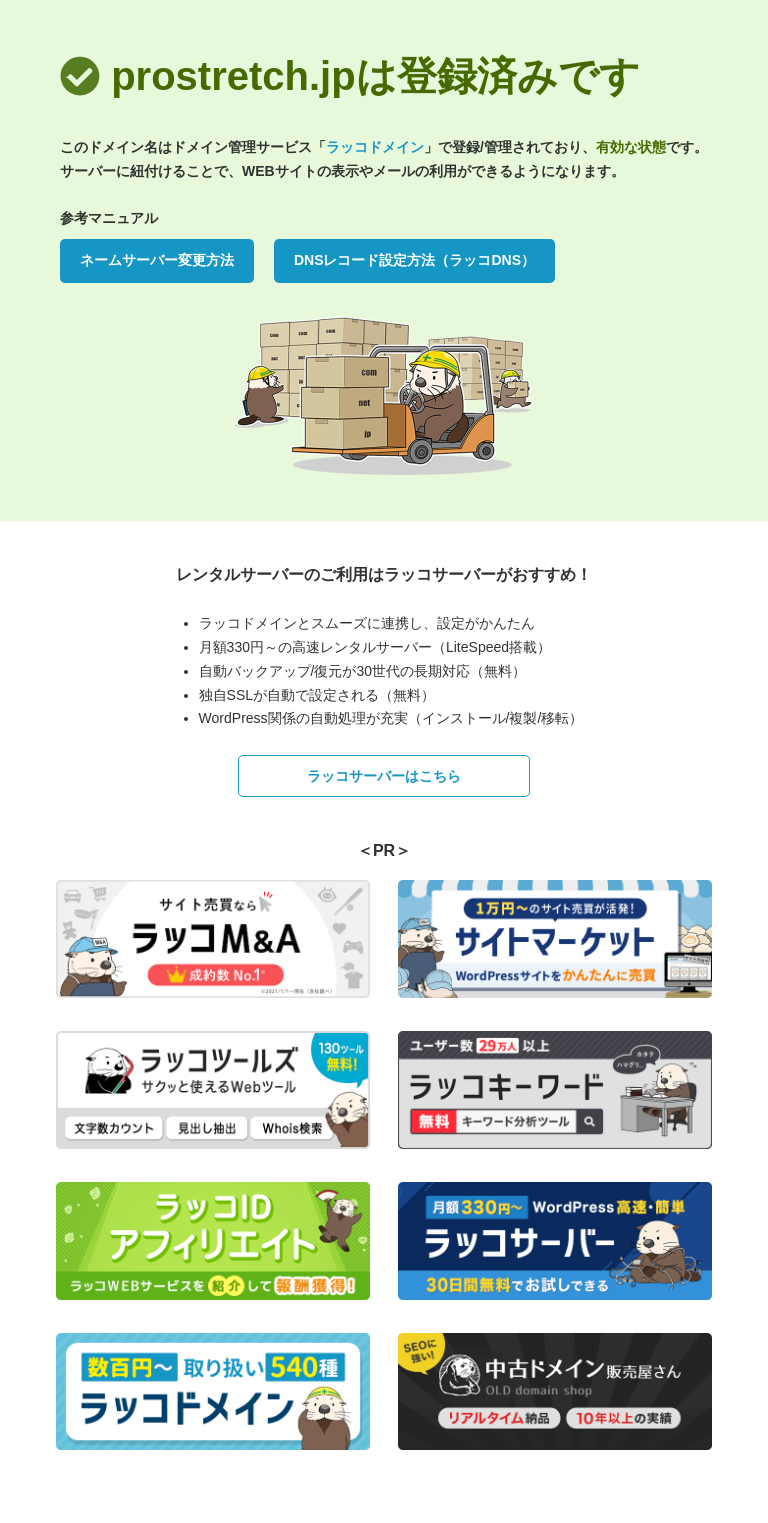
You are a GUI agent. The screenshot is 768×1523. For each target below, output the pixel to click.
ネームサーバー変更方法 (157, 260)
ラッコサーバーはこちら (384, 776)
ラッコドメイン (375, 147)
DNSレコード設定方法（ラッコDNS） (414, 260)
